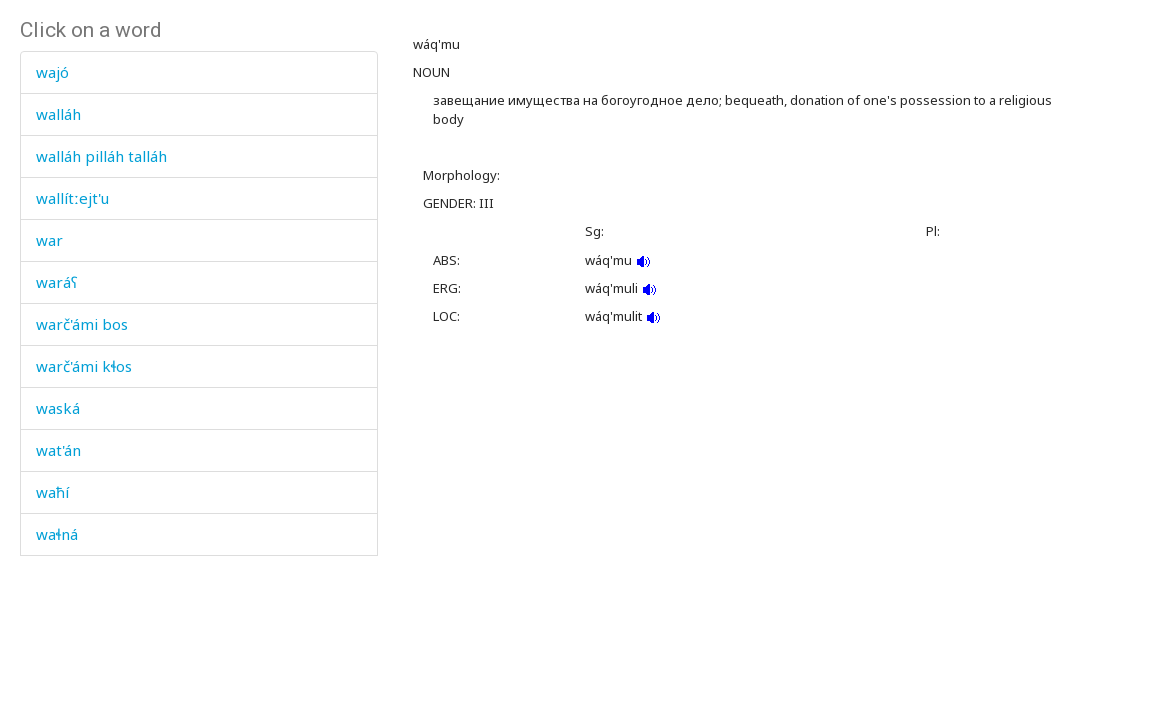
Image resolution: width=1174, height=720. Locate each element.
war (49, 240)
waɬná (57, 534)
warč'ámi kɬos (84, 366)
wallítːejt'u (72, 198)
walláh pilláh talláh (101, 156)
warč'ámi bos (82, 324)
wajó (52, 72)
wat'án (58, 450)
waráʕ (56, 282)
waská (58, 408)
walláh (58, 114)
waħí (52, 492)
